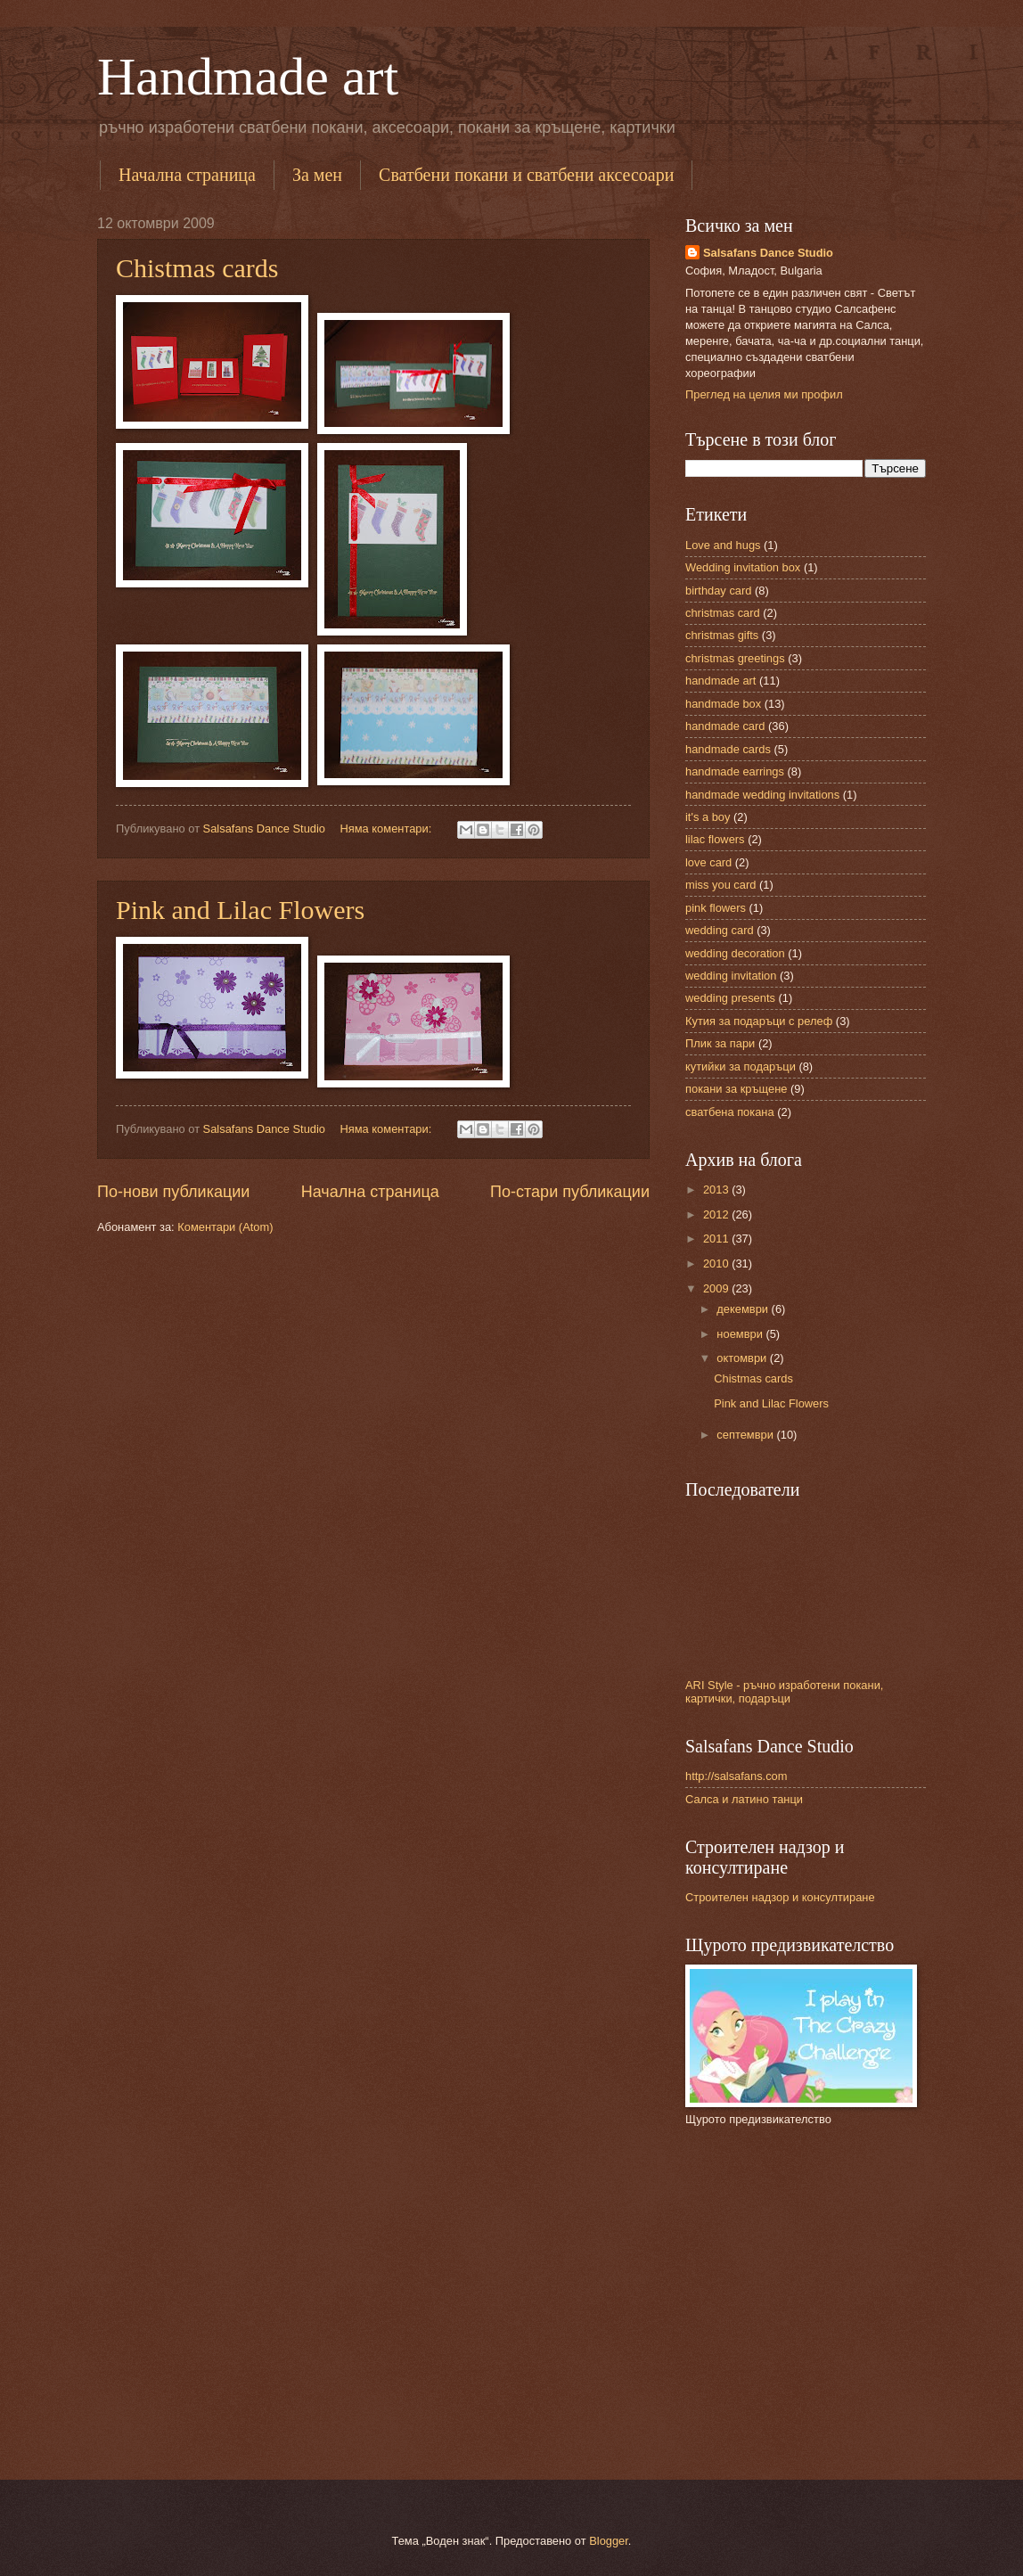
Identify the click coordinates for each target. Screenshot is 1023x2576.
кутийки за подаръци (740, 1066)
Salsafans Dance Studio (768, 252)
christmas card (722, 612)
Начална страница (187, 175)
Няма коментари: (387, 828)
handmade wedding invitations (762, 794)
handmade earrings (734, 771)
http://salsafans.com (736, 1776)
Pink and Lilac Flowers (240, 909)
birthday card (718, 590)
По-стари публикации (570, 1192)
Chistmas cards (197, 268)
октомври (742, 1358)
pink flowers (715, 908)
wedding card (719, 930)
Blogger (608, 2540)
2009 (717, 1288)
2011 (717, 1238)
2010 (717, 1263)
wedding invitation (730, 975)
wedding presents (730, 998)
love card (708, 862)
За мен (317, 175)
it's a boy (707, 817)
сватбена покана (729, 1112)
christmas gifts (721, 635)
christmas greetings (735, 658)
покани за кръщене (736, 1088)
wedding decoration (735, 953)
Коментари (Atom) (225, 1227)
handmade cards (728, 749)
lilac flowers (715, 839)
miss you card (720, 884)
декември (743, 1309)
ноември (740, 1334)
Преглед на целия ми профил (764, 394)
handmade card (725, 726)
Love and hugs (722, 545)
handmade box (723, 703)
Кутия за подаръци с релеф (758, 1021)
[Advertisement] (796, 2310)
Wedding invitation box (742, 567)
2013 (717, 1189)
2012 (717, 1214)
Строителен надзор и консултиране (780, 1897)
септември (746, 1434)
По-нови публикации (173, 1192)
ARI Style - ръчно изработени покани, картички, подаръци (784, 1691)
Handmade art (247, 76)
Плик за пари (720, 1043)
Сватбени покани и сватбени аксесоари (526, 175)
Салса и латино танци (744, 1799)
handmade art (720, 680)
